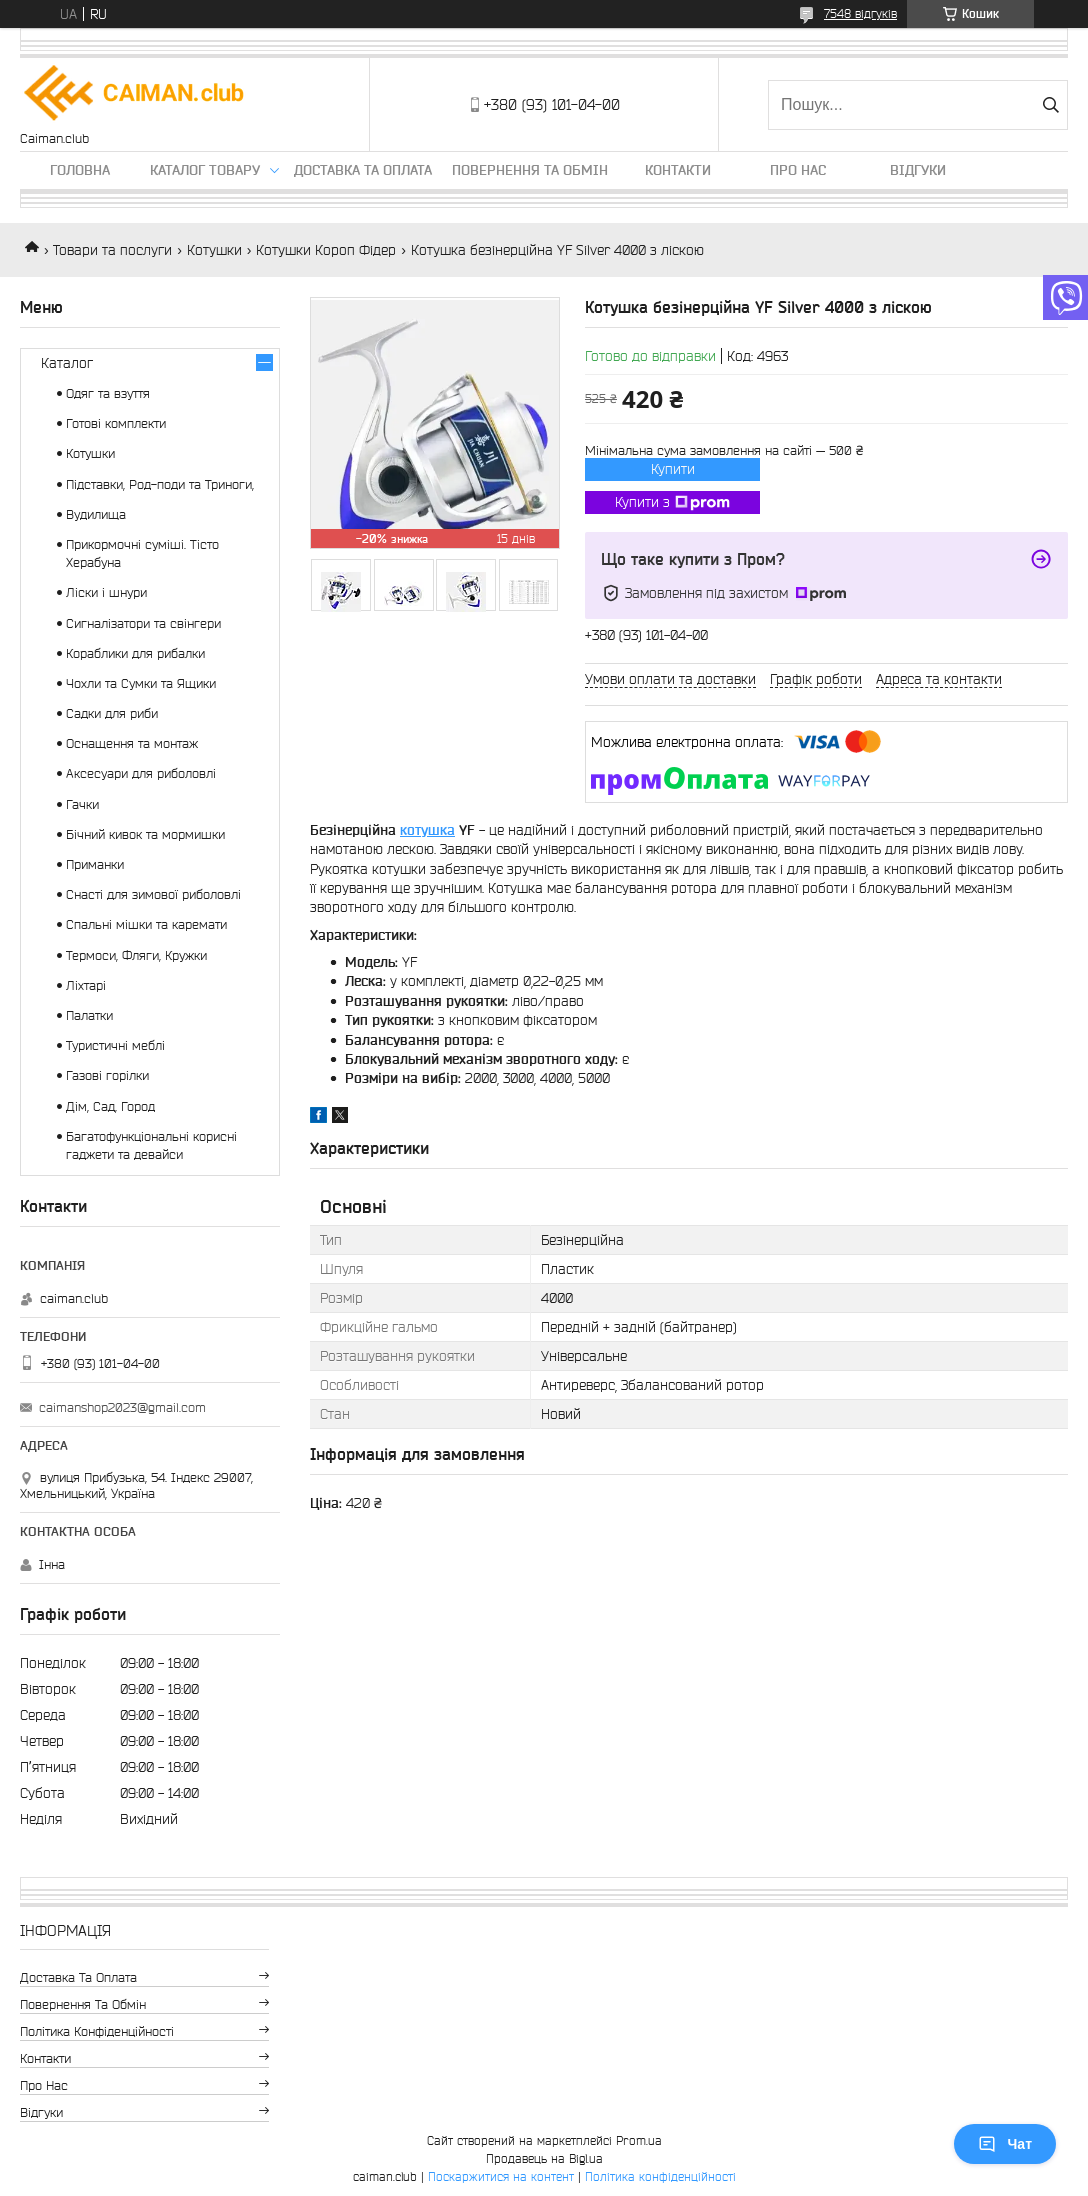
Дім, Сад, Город (110, 1106)
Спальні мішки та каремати (146, 924)
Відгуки (918, 170)
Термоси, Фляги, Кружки (136, 955)
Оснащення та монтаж (132, 743)
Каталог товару (205, 170)
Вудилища (96, 514)
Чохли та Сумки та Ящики (141, 683)
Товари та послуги (112, 250)
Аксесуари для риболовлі (141, 773)
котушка (427, 830)
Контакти (678, 170)
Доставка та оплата (363, 170)
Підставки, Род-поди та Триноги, (160, 484)
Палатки (89, 1015)
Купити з (672, 503)
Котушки (214, 250)
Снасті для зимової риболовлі (153, 894)
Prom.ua (639, 2140)
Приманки (95, 864)
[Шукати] (1050, 105)
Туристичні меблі (115, 1045)
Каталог (67, 363)
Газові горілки (107, 1075)
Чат (1005, 2144)
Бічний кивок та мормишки (145, 834)
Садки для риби (112, 713)
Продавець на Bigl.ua (544, 2158)
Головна (80, 170)
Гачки (82, 804)
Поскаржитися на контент (501, 2176)
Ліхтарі (86, 985)
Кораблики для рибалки (135, 653)
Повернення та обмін (530, 170)
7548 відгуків (860, 13)
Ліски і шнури (106, 592)
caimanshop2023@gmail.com (122, 1407)
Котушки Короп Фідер (326, 250)
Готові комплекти (116, 423)
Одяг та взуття (108, 393)
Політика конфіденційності (97, 2031)
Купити (673, 469)
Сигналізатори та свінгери (143, 623)
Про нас (798, 170)
